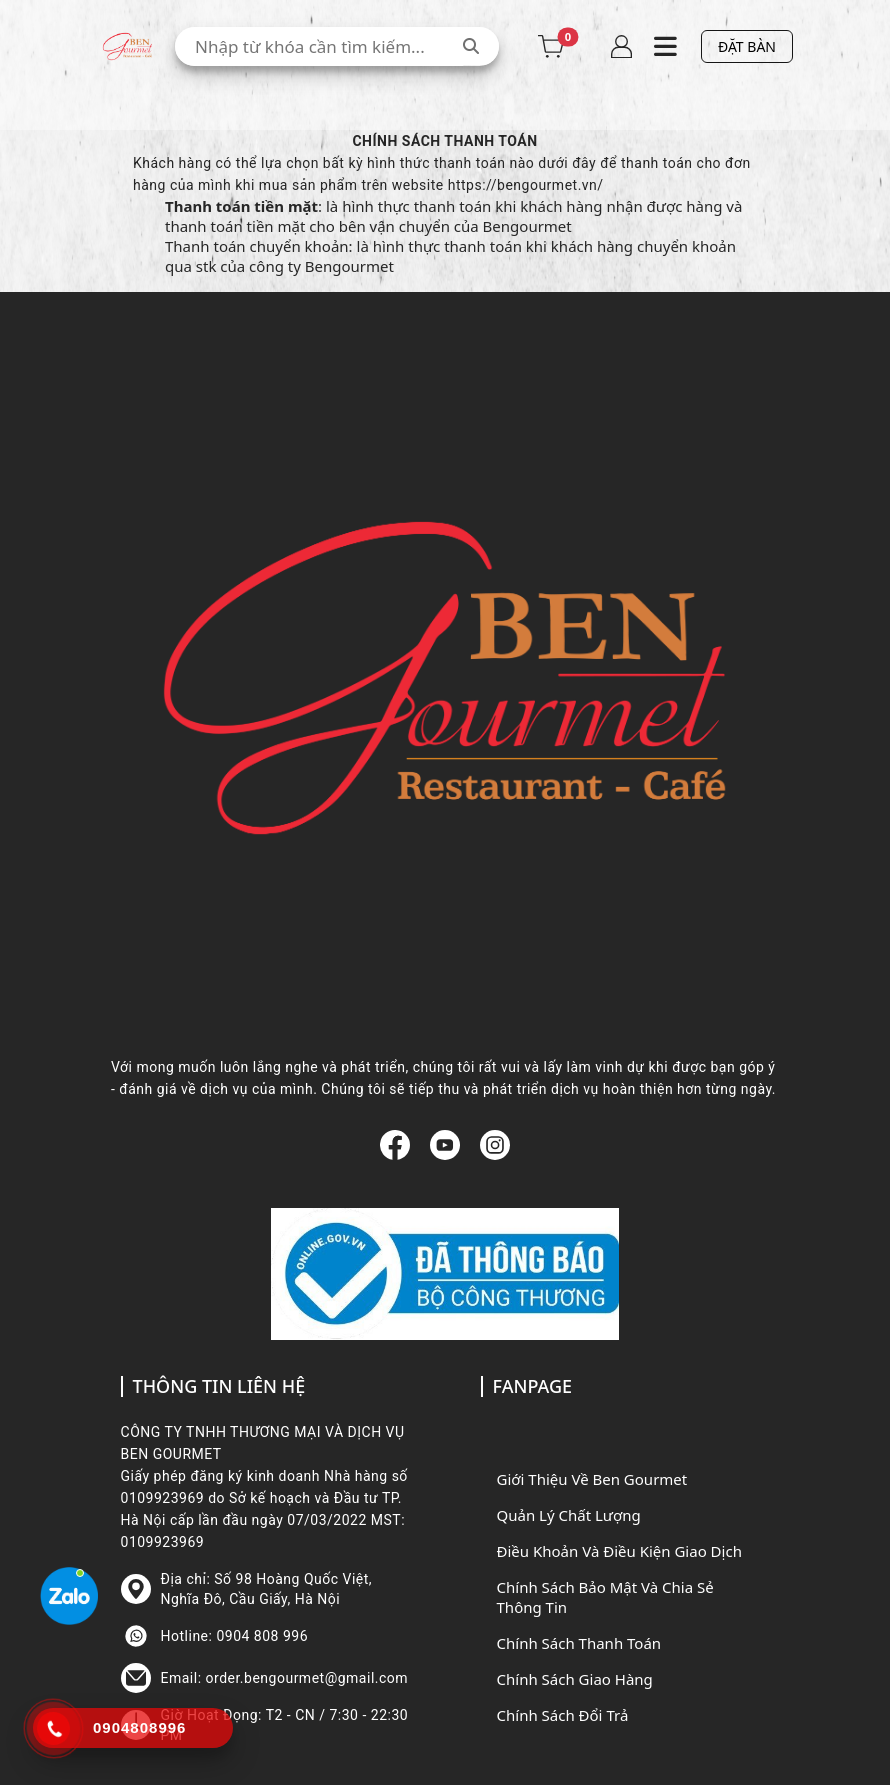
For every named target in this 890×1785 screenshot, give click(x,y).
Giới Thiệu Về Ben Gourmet (592, 1479)
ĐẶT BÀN (747, 46)
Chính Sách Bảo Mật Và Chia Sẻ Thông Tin (605, 1597)
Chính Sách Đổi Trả (563, 1715)
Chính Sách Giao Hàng (575, 1679)
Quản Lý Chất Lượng (569, 1515)
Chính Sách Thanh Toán (579, 1643)
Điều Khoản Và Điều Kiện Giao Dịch (619, 1551)
